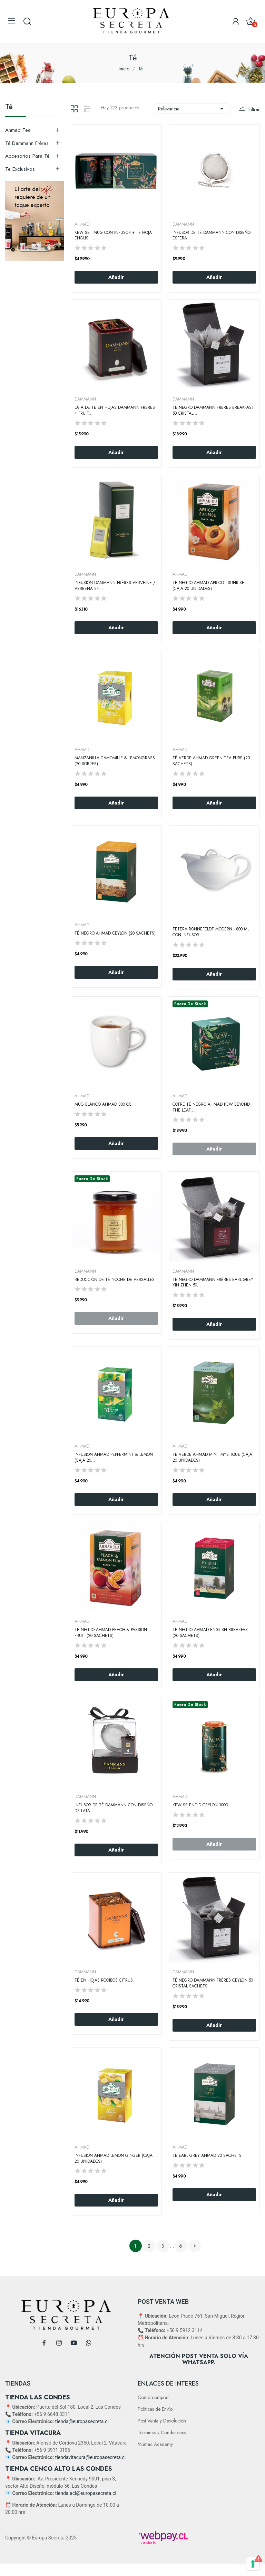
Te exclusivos (20, 169)
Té (9, 107)
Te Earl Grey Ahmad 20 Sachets (207, 2156)
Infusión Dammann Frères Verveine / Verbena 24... (115, 586)
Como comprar (153, 2397)
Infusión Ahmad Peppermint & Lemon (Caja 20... (114, 1457)
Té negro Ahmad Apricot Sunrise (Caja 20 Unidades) (208, 586)
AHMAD (82, 224)
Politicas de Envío (155, 2409)
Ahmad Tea (18, 130)
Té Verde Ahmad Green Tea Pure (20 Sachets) (211, 761)
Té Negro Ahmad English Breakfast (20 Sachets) (211, 1633)
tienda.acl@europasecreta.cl (85, 2493)
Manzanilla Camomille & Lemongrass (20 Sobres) (115, 761)
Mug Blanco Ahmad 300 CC (103, 1104)
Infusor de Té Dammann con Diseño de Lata (114, 1808)
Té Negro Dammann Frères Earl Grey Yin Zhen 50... (213, 1283)
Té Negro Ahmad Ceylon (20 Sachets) (115, 933)
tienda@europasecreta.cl (82, 2421)
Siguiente (195, 2246)
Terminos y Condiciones (162, 2432)
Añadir (116, 277)
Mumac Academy (155, 2444)
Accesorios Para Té (27, 156)
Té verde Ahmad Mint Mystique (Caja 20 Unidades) (212, 1457)
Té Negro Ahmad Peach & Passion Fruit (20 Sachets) (111, 1633)
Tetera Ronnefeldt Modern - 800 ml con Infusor (211, 932)
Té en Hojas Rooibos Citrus (104, 1980)
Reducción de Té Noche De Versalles (115, 1280)
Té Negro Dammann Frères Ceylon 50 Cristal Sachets (213, 1983)
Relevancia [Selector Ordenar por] (192, 109)
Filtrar (253, 109)
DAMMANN (183, 224)
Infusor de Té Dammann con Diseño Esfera (212, 235)
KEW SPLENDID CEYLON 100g (200, 1805)
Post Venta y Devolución (162, 2420)
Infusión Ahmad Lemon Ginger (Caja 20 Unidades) (114, 2158)
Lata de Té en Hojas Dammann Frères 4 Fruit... (115, 410)
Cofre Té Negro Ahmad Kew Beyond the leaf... (211, 1107)
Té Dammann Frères (27, 143)
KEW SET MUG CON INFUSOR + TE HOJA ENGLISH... (113, 235)
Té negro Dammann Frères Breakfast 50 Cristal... (213, 410)
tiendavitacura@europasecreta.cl (90, 2457)
